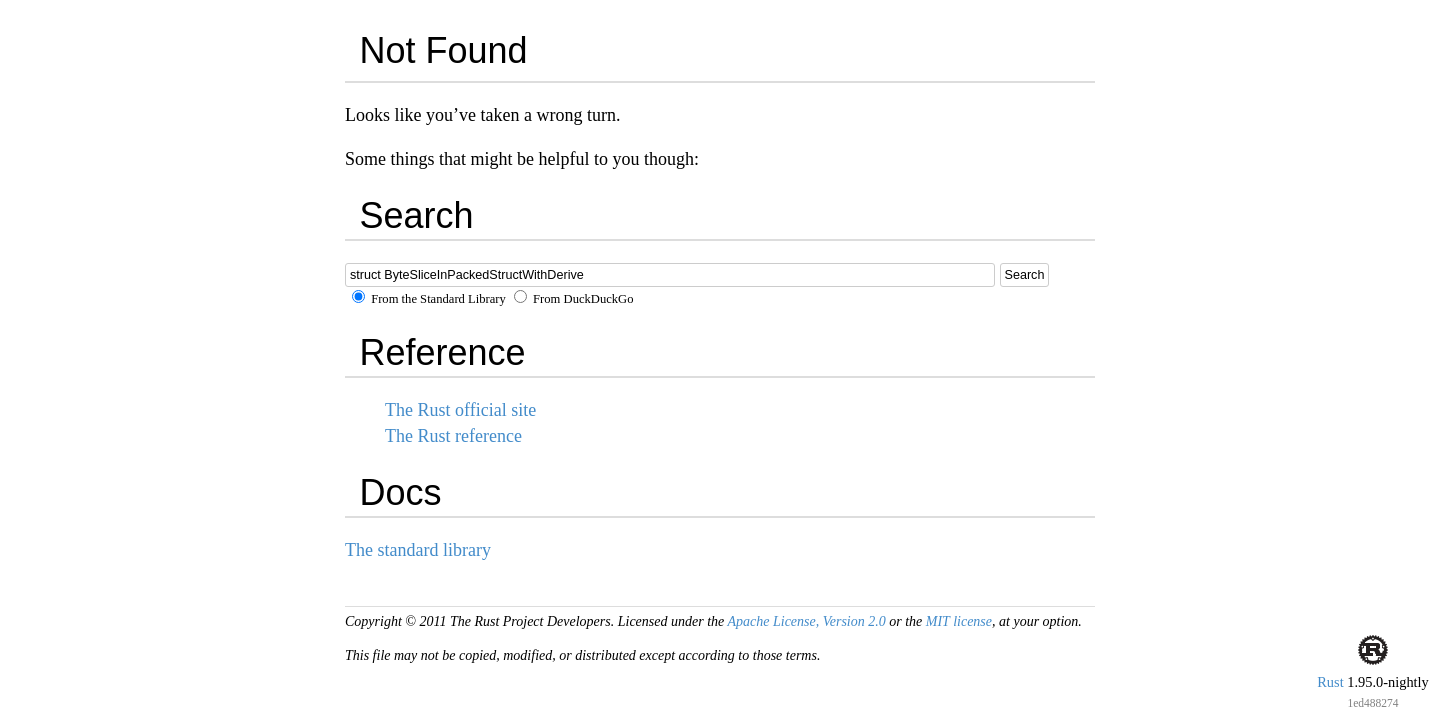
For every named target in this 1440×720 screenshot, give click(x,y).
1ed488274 (1372, 703)
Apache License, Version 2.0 (806, 621)
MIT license (959, 621)
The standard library (418, 550)
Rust (1330, 682)
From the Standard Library (429, 299)
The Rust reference (453, 436)
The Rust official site (460, 410)
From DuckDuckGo (574, 299)
